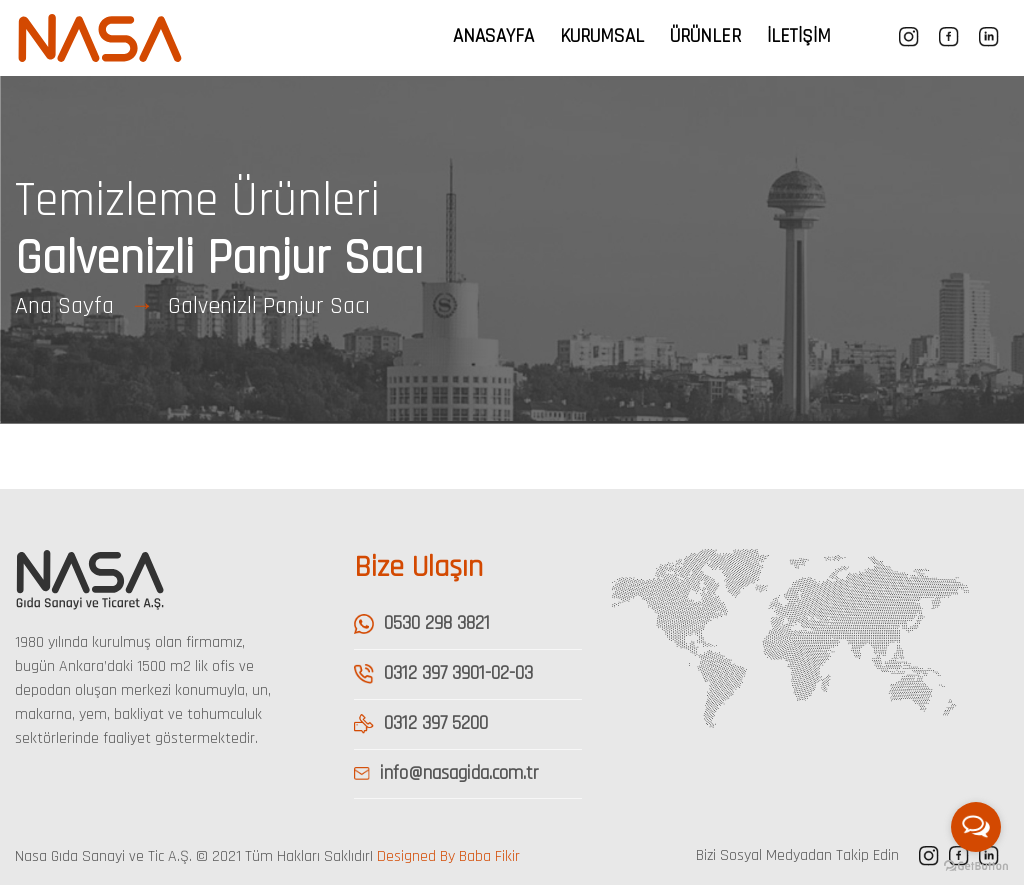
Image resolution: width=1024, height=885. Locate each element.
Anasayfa (493, 36)
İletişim (799, 36)
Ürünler (705, 36)
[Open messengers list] (976, 827)
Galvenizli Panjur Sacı (269, 306)
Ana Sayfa (64, 306)
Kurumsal (602, 36)
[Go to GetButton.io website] (976, 865)
